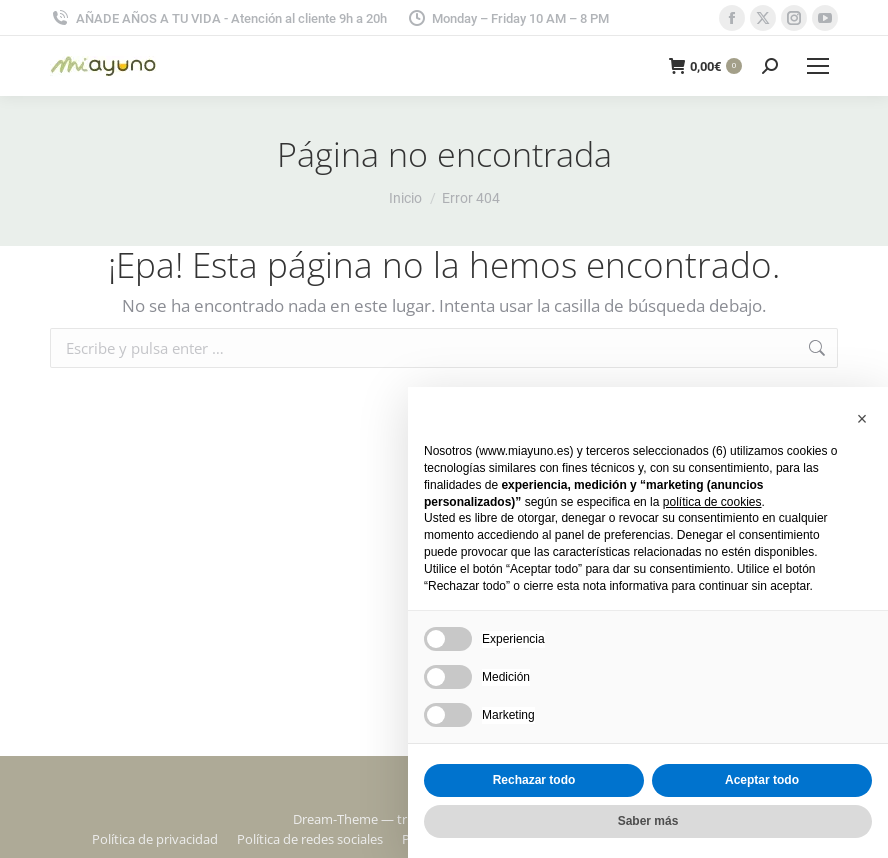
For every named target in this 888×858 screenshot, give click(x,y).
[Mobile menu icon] (818, 66)
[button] (862, 419)
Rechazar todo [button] (534, 780)
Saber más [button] (648, 821)
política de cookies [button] (712, 502)
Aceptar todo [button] (762, 780)
